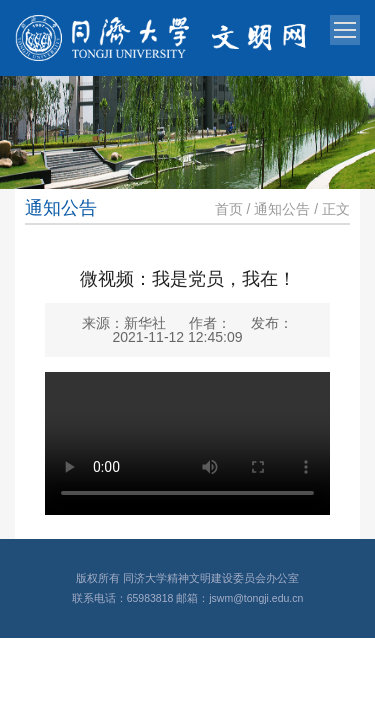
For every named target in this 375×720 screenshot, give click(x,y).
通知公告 (282, 209)
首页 (229, 209)
